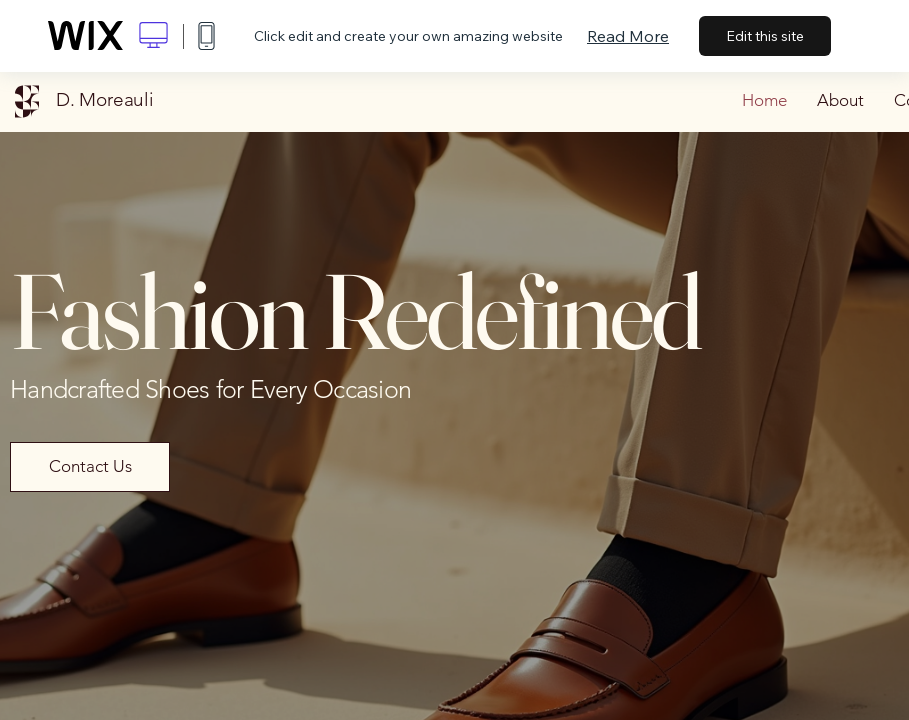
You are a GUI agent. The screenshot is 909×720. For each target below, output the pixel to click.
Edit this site (765, 36)
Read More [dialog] (628, 36)
